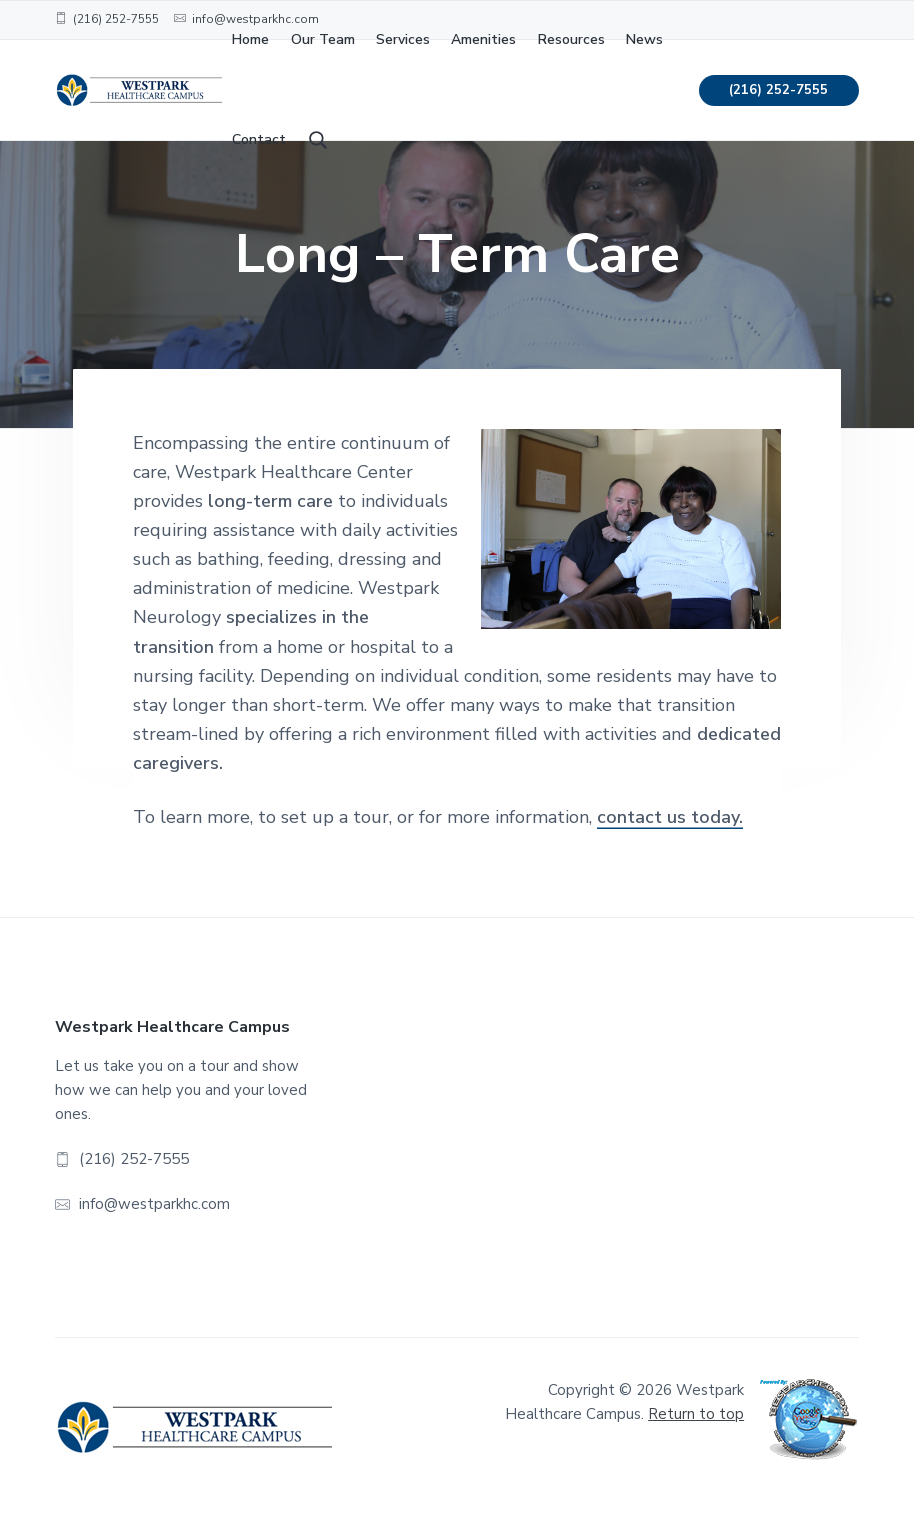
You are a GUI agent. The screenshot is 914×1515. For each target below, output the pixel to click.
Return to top (696, 1414)
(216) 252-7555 (778, 90)
